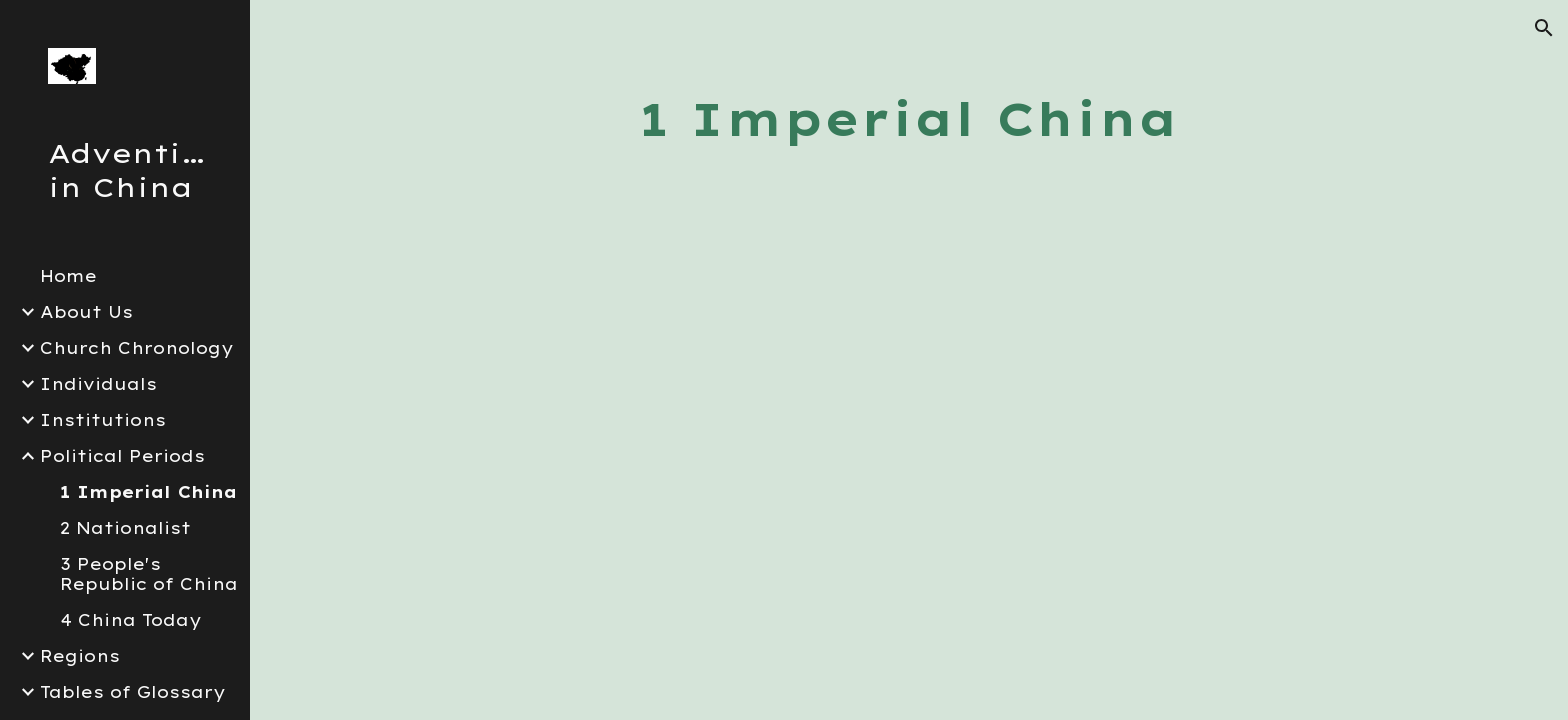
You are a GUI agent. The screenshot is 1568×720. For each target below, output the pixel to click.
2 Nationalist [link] (125, 528)
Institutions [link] (103, 420)
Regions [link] (80, 656)
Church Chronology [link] (137, 348)
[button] (1544, 28)
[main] (909, 119)
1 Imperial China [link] (148, 492)
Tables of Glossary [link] (133, 692)
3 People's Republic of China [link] (149, 574)
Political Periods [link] (122, 456)
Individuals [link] (98, 384)
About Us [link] (86, 312)
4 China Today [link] (131, 620)
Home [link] (68, 276)
